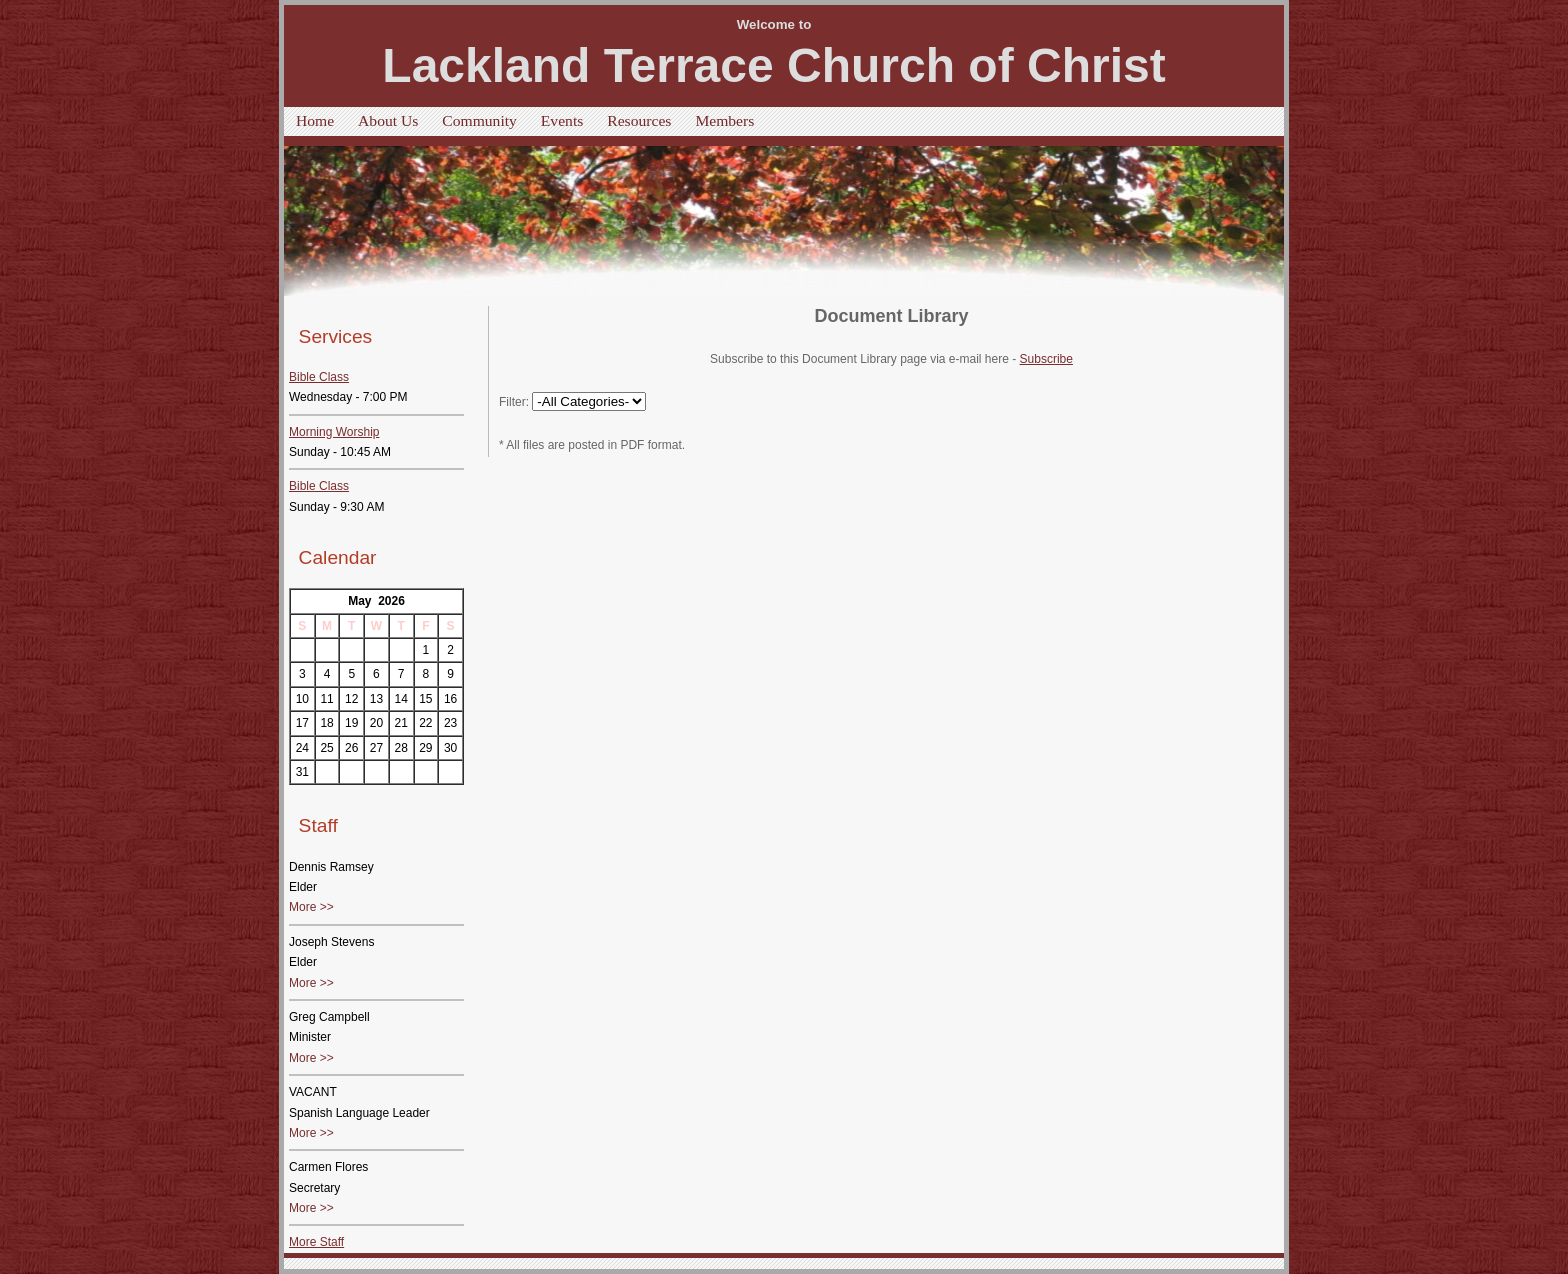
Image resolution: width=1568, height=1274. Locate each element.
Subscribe (1046, 359)
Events (562, 120)
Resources (639, 120)
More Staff (316, 1242)
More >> (311, 907)
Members (724, 120)
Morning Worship (334, 432)
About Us (388, 120)
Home (315, 120)
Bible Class (319, 377)
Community (479, 120)
